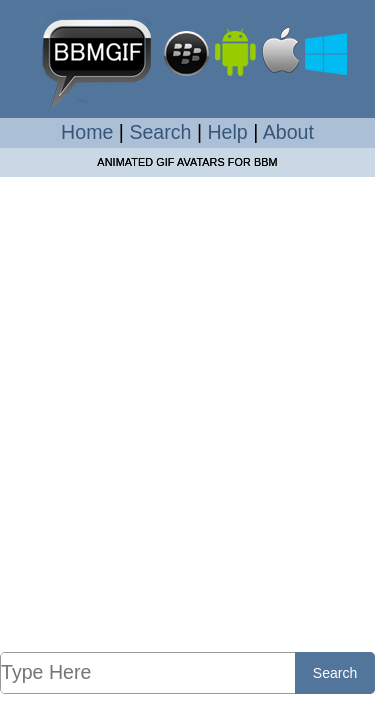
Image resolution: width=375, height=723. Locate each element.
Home (87, 132)
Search (160, 132)
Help (227, 132)
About (288, 132)
